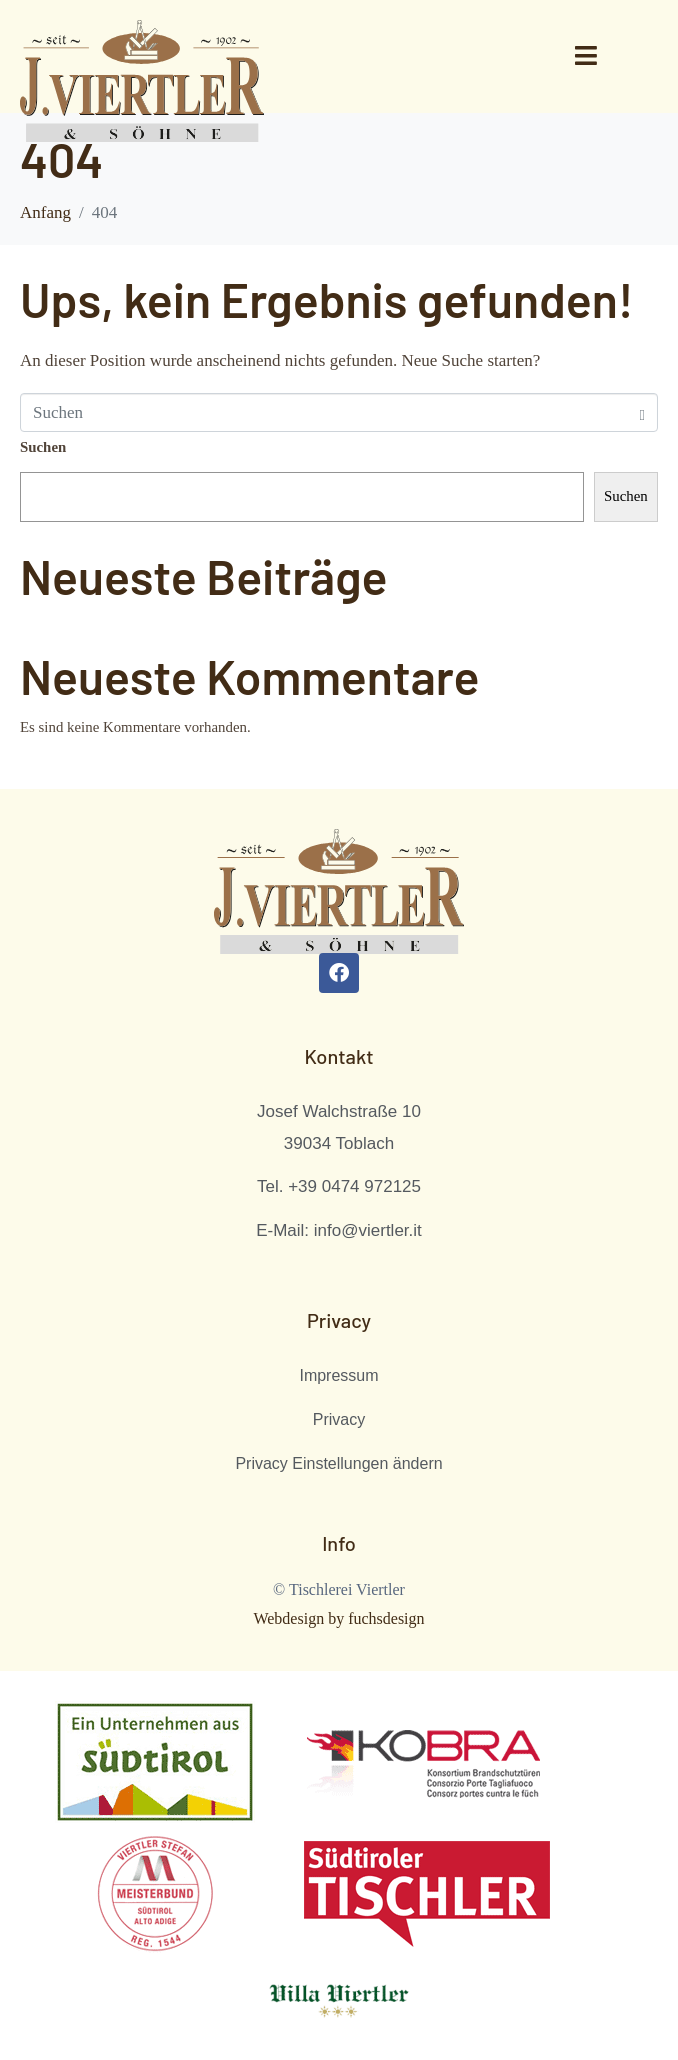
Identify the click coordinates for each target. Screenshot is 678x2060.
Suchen (43, 447)
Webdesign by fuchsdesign (338, 1618)
